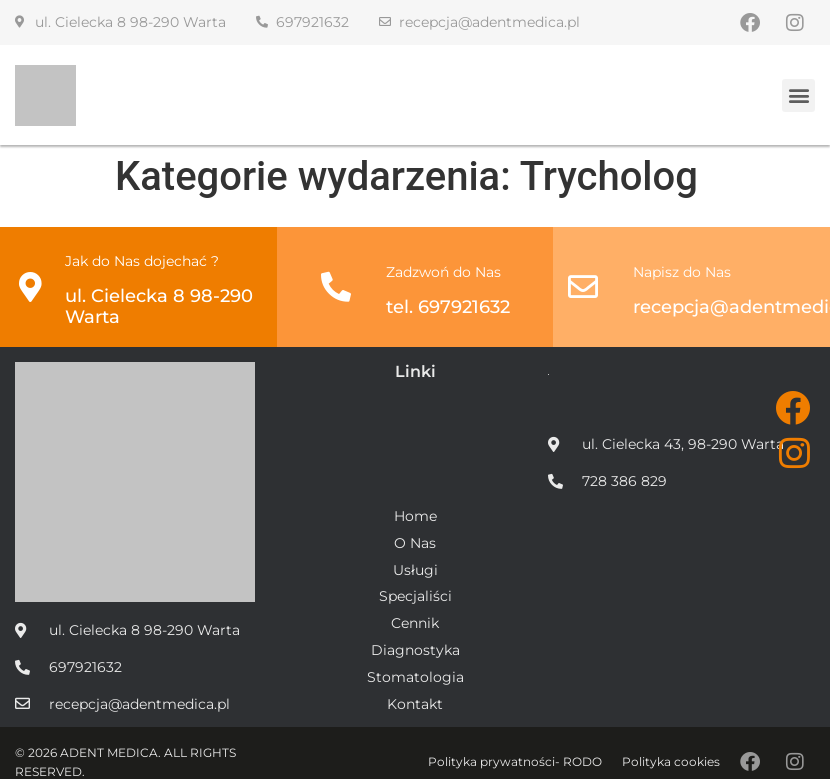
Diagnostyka (415, 650)
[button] (798, 95)
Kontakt (415, 704)
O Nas (415, 543)
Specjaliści (415, 596)
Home (415, 516)
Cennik (415, 623)
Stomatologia (415, 677)
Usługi (415, 570)
